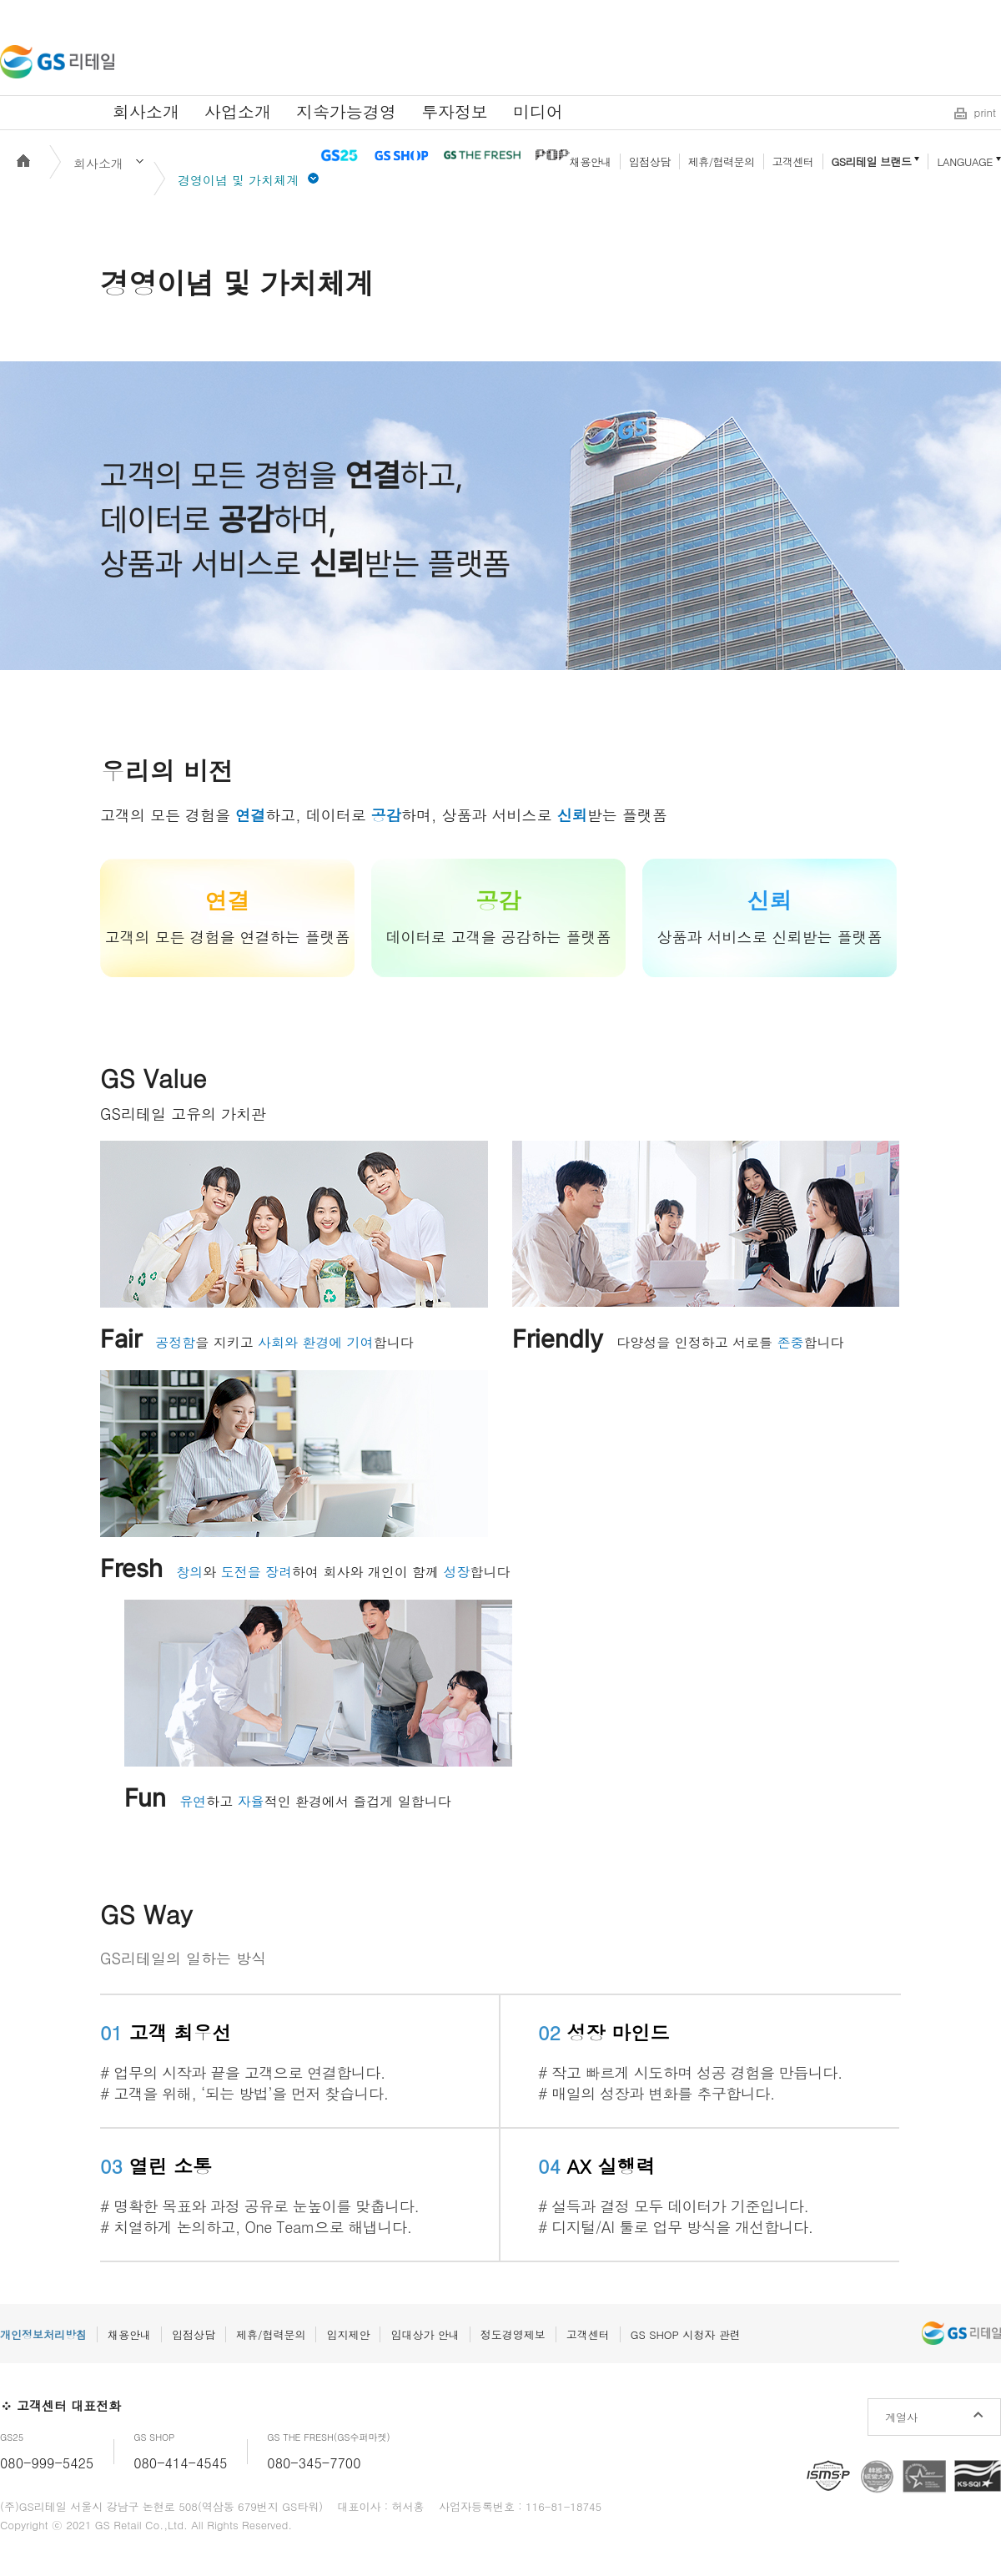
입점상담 (650, 161)
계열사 (901, 2417)
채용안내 (590, 161)
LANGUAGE (965, 161)
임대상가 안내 (424, 2334)
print (985, 112)
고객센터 (793, 161)
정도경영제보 (513, 2334)
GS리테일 (57, 61)
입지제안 (348, 2334)
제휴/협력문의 (721, 161)
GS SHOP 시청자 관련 (686, 2334)
